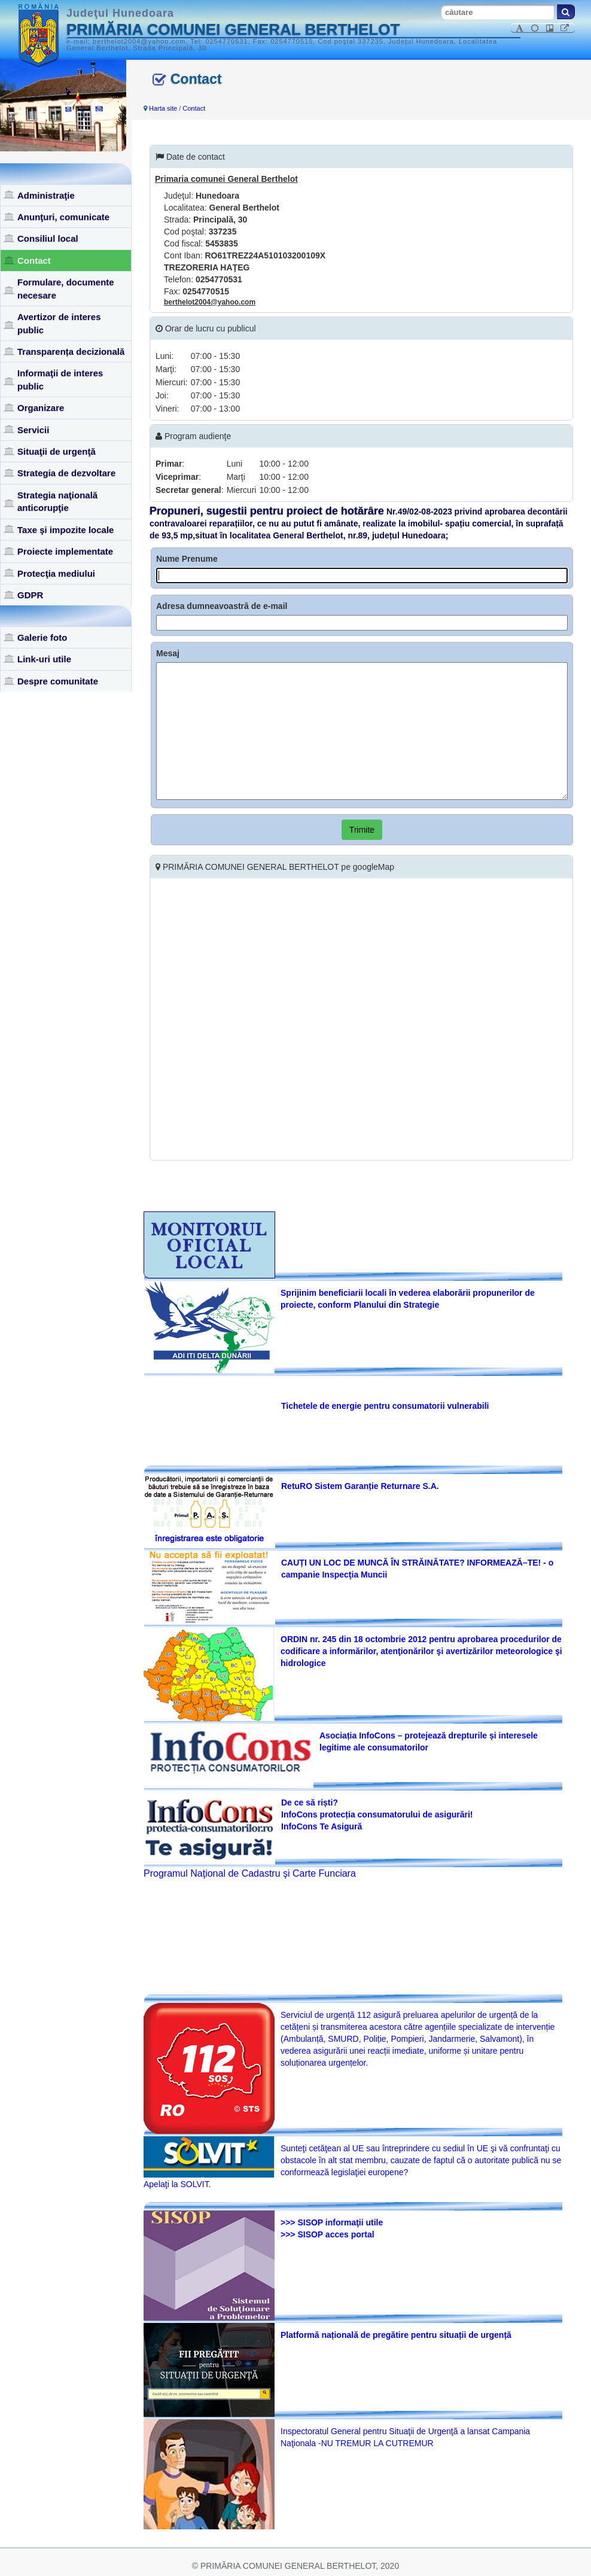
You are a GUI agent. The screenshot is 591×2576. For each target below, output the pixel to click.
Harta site (163, 108)
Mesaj (167, 653)
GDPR (30, 595)
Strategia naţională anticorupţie (57, 501)
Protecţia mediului (56, 573)
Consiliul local (47, 238)
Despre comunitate (57, 681)
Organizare (40, 408)
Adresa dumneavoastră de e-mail (221, 606)
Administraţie (46, 195)
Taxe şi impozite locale (65, 530)
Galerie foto (42, 637)
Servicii (33, 430)
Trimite (361, 830)
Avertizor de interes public (59, 323)
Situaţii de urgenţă (56, 451)
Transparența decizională (70, 351)
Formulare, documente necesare (65, 288)
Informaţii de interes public (60, 379)
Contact (34, 260)
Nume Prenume (187, 559)
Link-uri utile (44, 659)
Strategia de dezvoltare (66, 473)
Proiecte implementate (65, 551)
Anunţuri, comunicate (63, 217)
